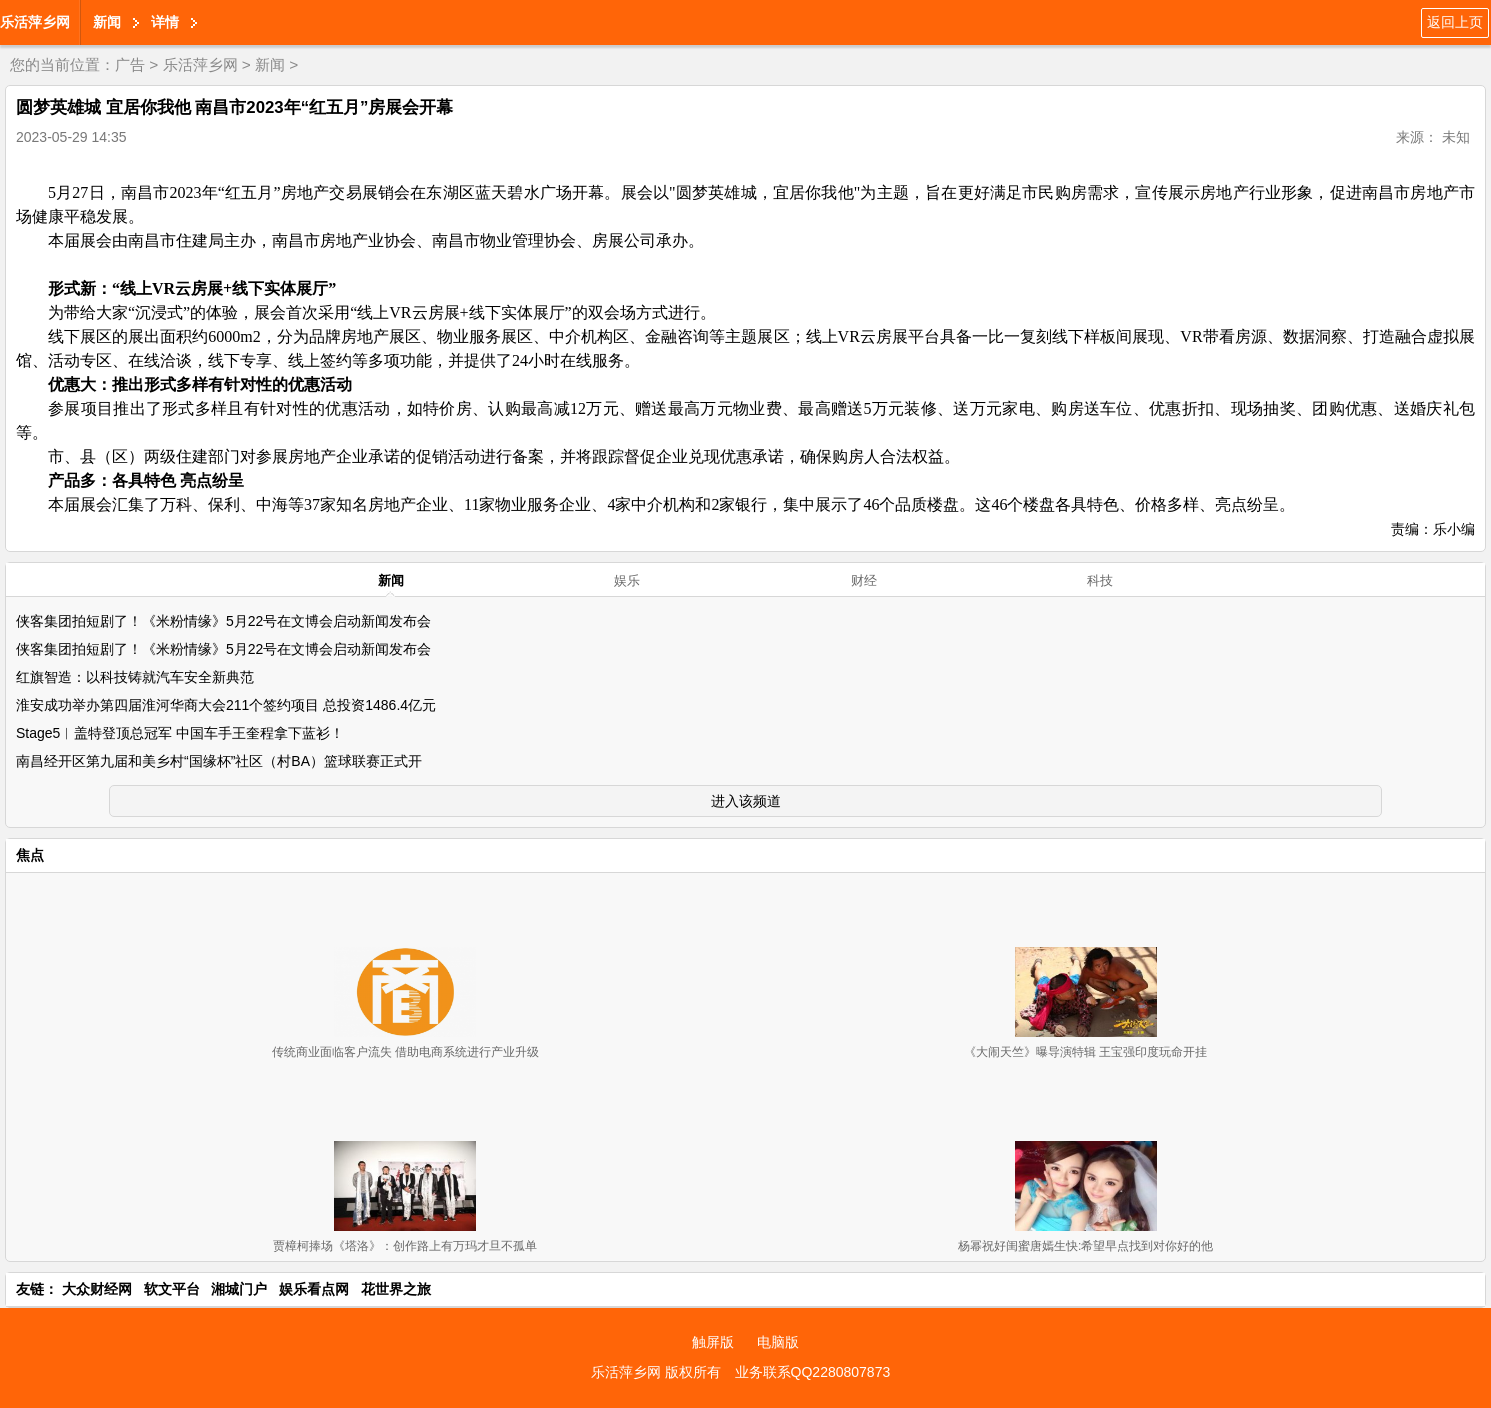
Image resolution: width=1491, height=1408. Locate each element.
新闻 (107, 22)
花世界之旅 (396, 1289)
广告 (130, 64)
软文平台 (172, 1289)
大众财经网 (97, 1289)
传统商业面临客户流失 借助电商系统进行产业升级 (405, 1052)
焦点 (30, 855)
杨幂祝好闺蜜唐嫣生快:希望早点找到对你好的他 (1085, 1246)
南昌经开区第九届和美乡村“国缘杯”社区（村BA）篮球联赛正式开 (219, 761)
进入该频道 (746, 801)
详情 (165, 22)
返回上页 (1455, 22)
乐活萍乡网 (35, 22)
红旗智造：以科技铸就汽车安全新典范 (135, 677)
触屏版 (713, 1342)
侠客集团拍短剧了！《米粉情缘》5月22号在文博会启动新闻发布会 (223, 621)
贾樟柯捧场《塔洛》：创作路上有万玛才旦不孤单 (405, 1246)
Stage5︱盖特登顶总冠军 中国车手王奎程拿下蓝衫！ (180, 733)
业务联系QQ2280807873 (813, 1372)
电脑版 (778, 1342)
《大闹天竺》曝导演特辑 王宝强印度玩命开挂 (1085, 1052)
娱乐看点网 (314, 1289)
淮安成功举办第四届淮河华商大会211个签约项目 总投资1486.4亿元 (226, 705)
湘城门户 (239, 1289)
